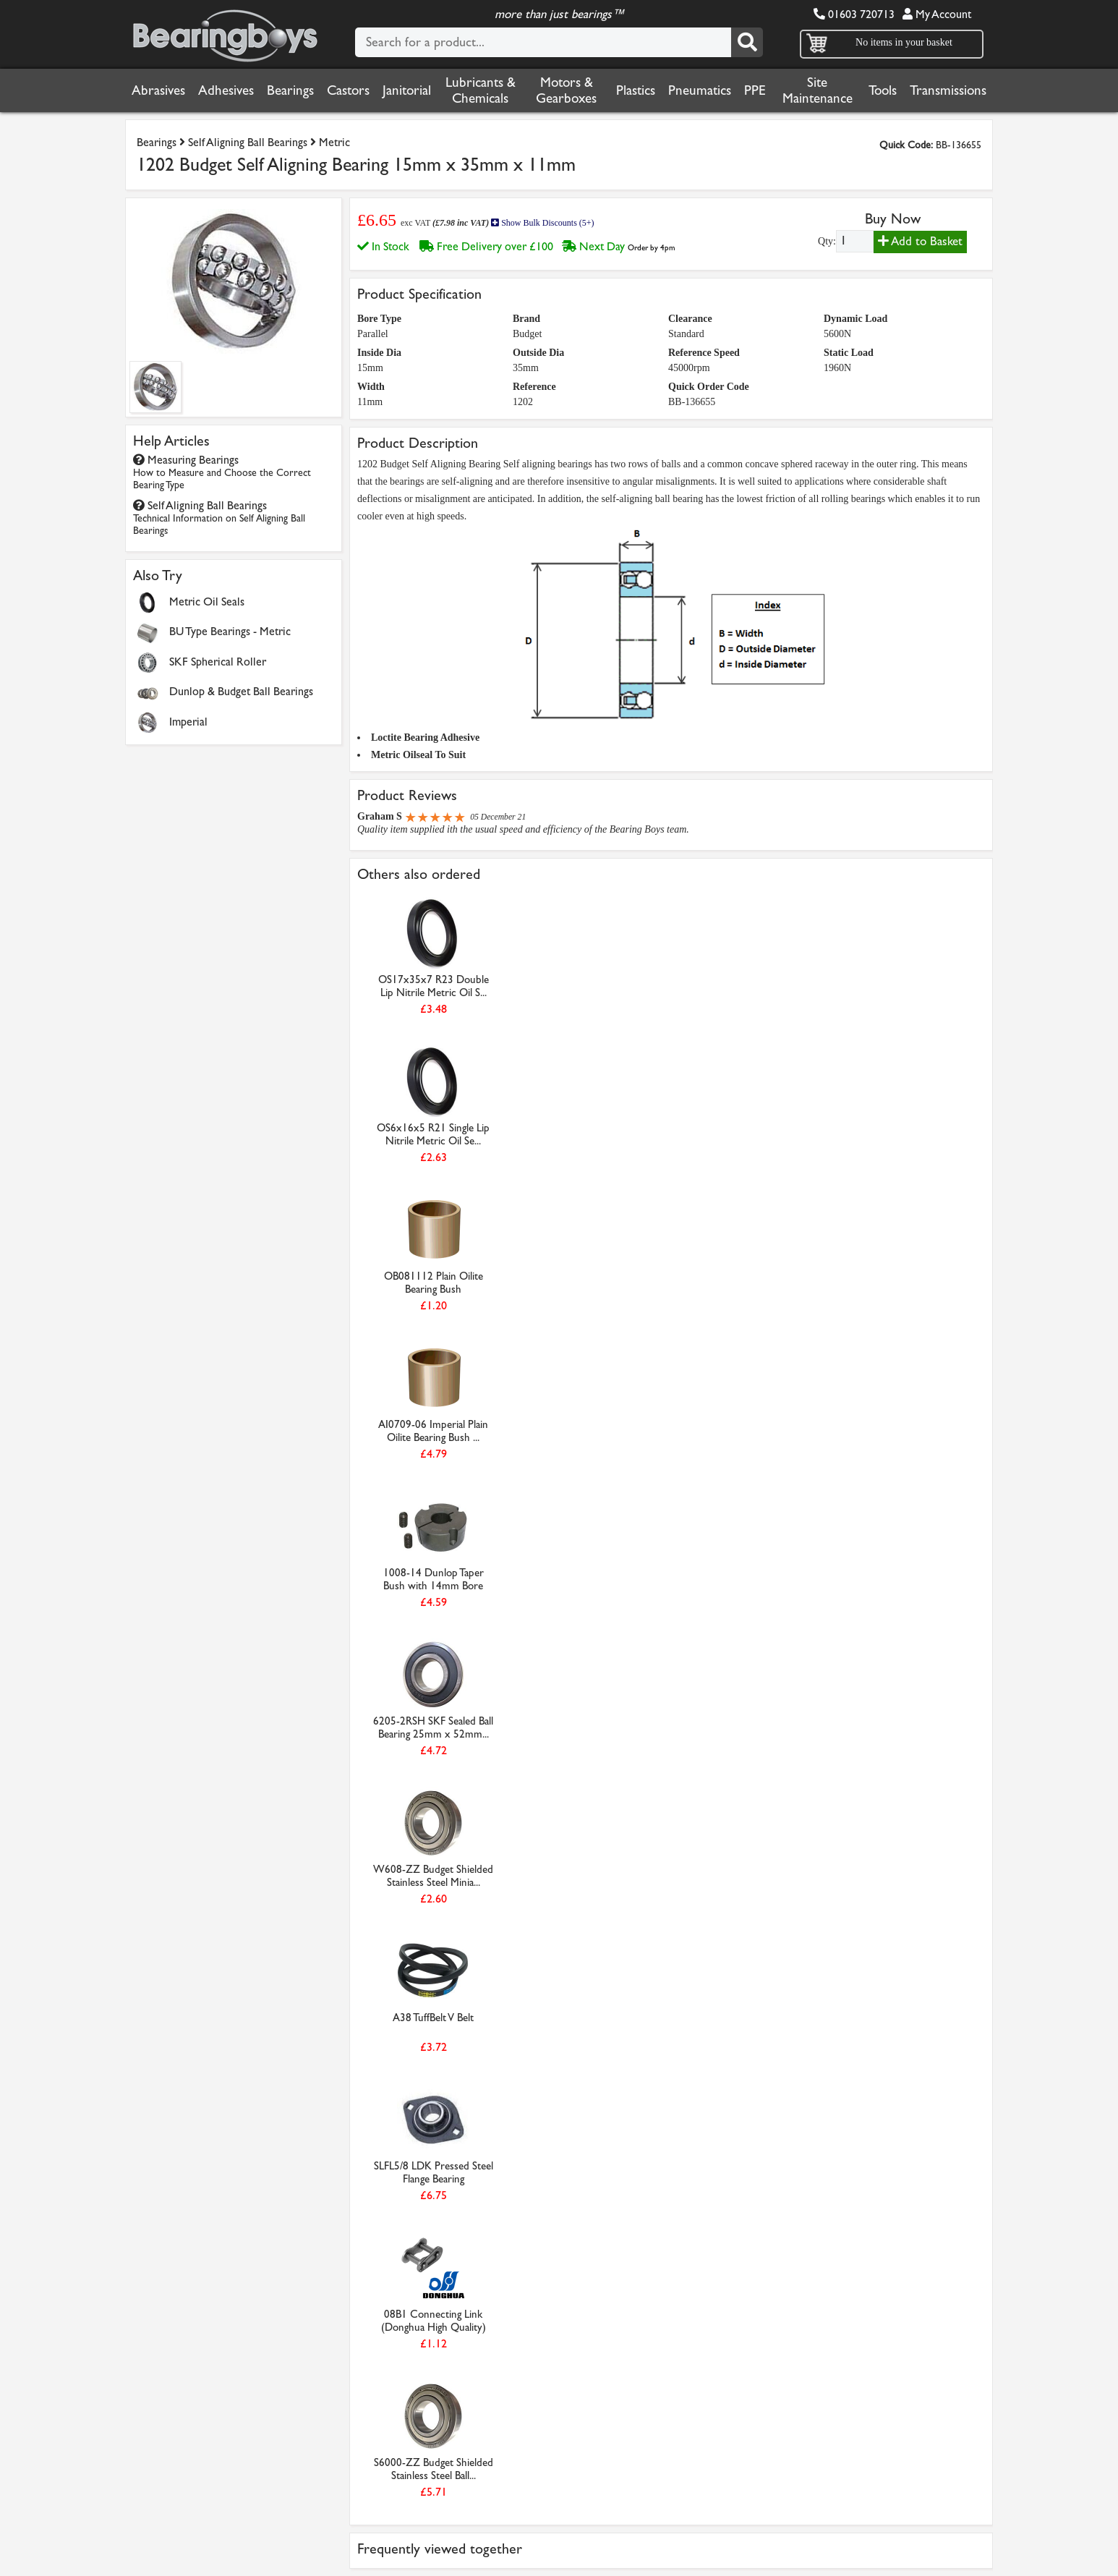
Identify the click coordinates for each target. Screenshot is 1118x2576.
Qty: (827, 241)
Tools (883, 90)
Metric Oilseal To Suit (418, 754)
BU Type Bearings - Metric (230, 631)
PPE (755, 90)
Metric (334, 142)
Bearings (290, 90)
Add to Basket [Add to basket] (920, 241)
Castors (348, 90)
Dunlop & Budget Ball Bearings (241, 691)
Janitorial (407, 90)
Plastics (635, 90)
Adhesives (226, 90)
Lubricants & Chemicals (480, 90)
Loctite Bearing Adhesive (425, 737)
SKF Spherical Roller (217, 661)
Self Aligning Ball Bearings (247, 142)
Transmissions (948, 90)
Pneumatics (699, 90)
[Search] (747, 42)
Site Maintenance (817, 90)
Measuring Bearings (222, 472)
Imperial (188, 721)
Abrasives (158, 90)
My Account (936, 14)
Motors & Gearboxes (566, 90)
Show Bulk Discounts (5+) (542, 223)
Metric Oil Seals (206, 601)
